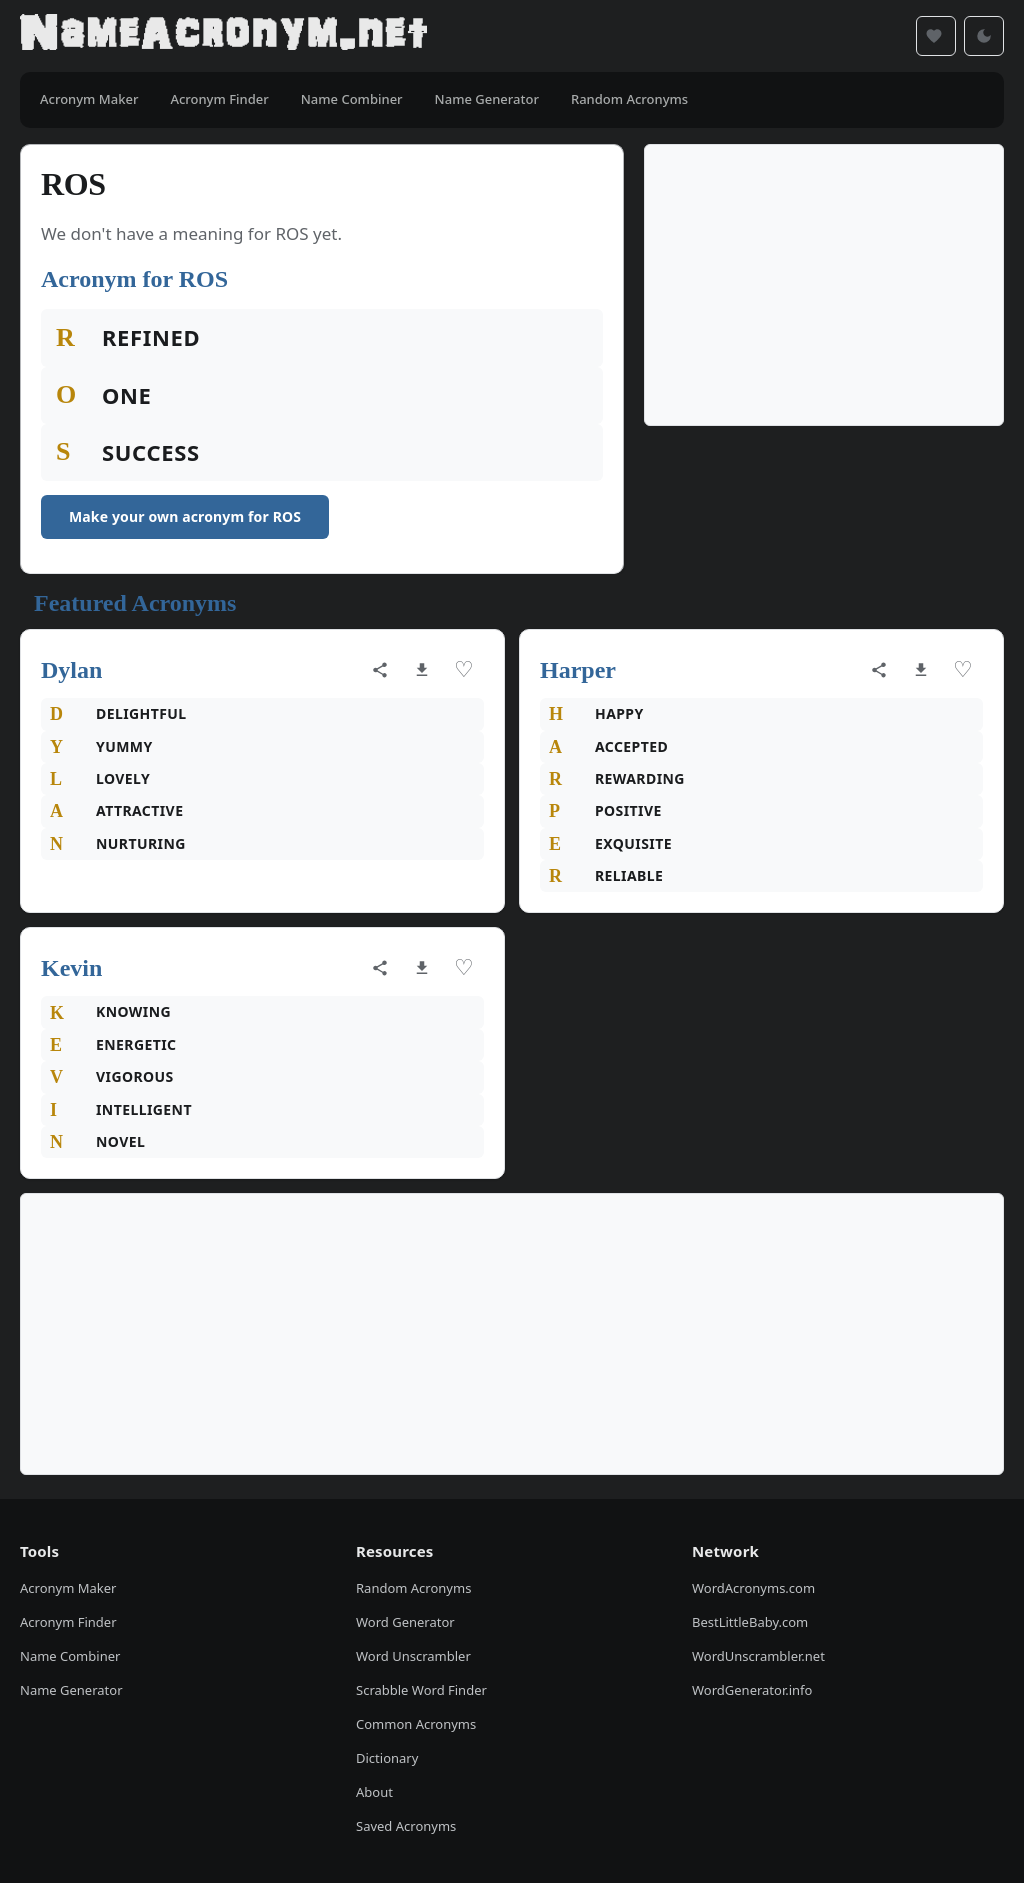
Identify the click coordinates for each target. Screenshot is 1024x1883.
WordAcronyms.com (753, 1588)
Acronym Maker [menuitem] (89, 99)
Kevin (71, 968)
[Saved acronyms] (936, 36)
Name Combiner (70, 1656)
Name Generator (71, 1690)
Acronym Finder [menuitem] (219, 99)
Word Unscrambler (413, 1656)
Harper (578, 670)
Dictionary (387, 1758)
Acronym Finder (68, 1622)
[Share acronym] (380, 670)
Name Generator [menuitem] (487, 99)
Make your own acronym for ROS (185, 516)
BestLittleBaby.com (750, 1622)
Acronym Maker (68, 1588)
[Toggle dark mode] (984, 36)
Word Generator (405, 1622)
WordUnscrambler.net (758, 1656)
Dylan (71, 670)
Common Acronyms (416, 1724)
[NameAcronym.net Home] (223, 36)
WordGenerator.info (752, 1690)
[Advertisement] (824, 285)
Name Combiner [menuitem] (352, 99)
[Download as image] (422, 670)
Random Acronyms (413, 1588)
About (374, 1792)
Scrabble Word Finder (421, 1690)
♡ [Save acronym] (464, 669)
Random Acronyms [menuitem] (629, 99)
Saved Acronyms (406, 1826)
